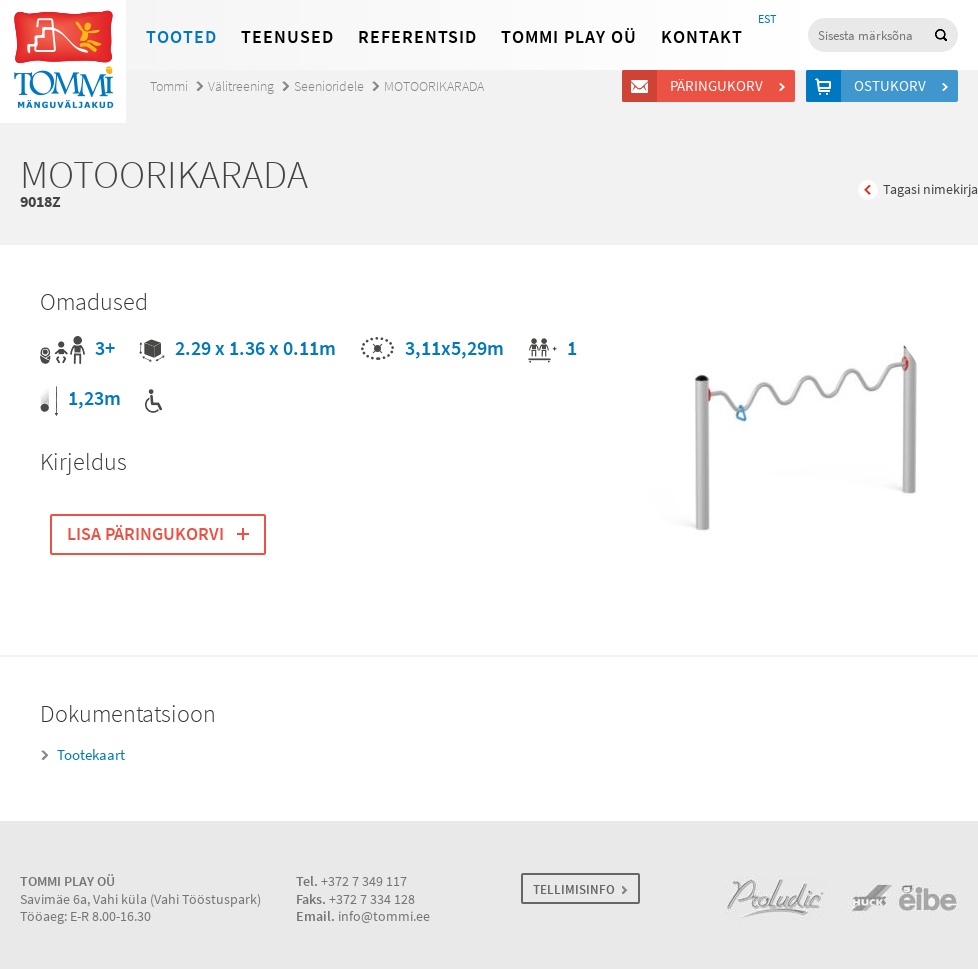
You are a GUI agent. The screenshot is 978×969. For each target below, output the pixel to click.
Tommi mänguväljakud (63, 61)
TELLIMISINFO (574, 889)
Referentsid (417, 37)
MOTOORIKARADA (434, 86)
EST (767, 19)
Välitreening (241, 86)
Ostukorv (893, 86)
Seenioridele (329, 86)
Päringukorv (719, 86)
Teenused (287, 37)
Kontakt (702, 37)
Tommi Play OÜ (569, 37)
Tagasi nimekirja (930, 189)
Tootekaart (91, 755)
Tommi (169, 86)
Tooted (181, 37)
